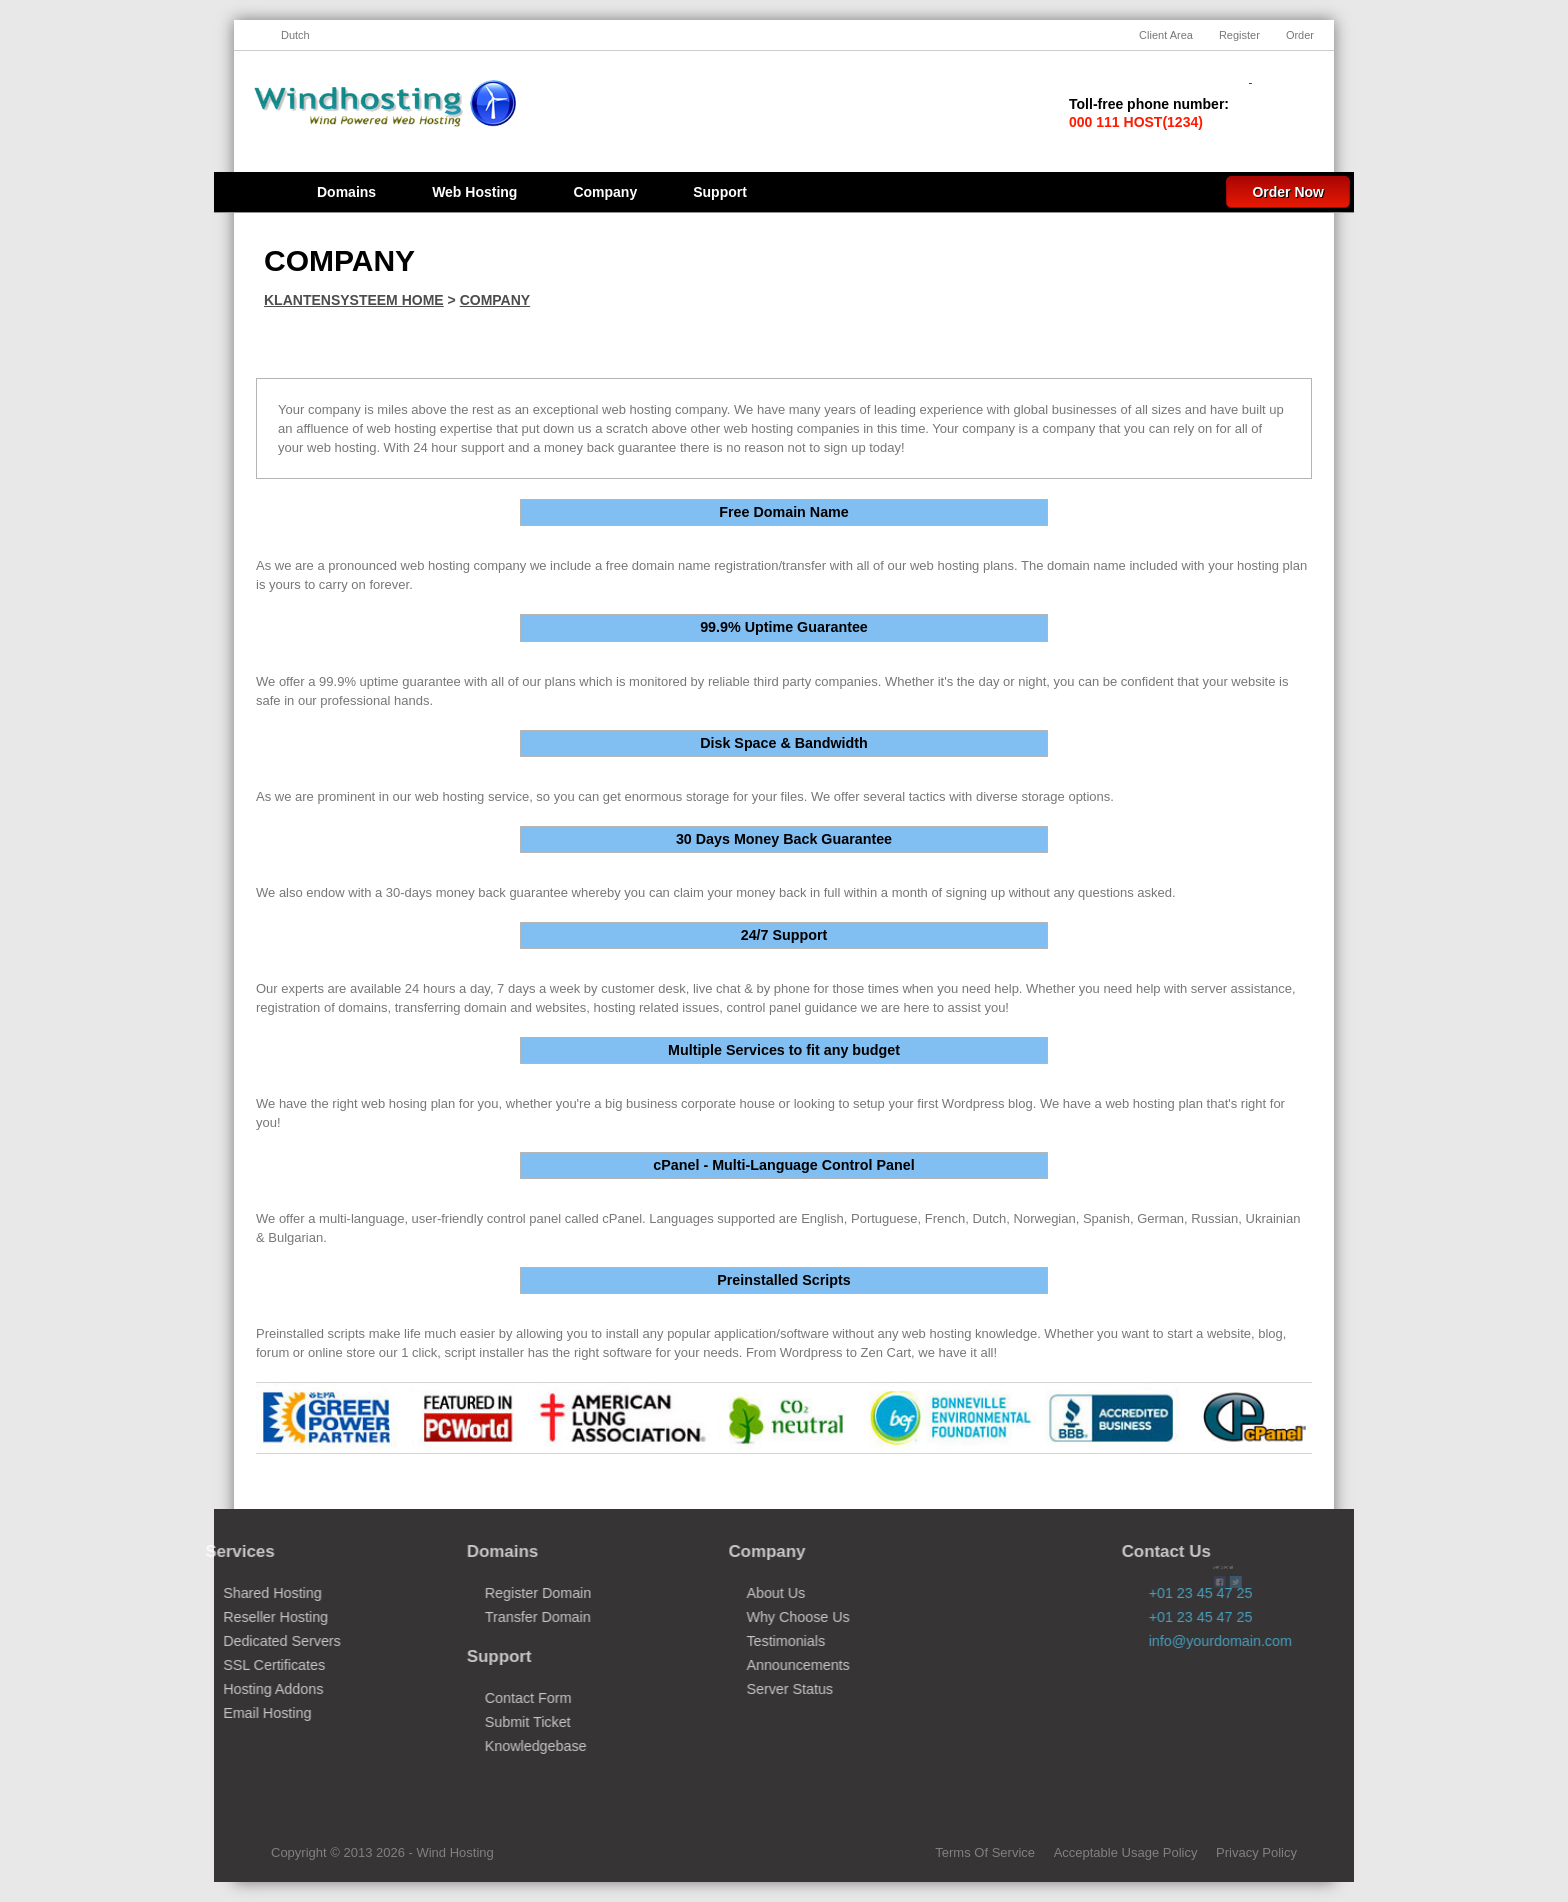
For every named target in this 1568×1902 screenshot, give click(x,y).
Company (605, 192)
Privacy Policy (1256, 1852)
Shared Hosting (221, 1593)
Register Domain (486, 1593)
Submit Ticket (476, 1722)
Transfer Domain (486, 1617)
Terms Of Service (985, 1852)
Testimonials (734, 1641)
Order (1300, 35)
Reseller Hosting (224, 1617)
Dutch (295, 35)
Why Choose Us (746, 1617)
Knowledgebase (484, 1746)
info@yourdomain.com (1271, 1641)
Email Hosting (216, 1713)
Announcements (746, 1665)
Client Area (1166, 35)
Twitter (1219, 1488)
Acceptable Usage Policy (1126, 1852)
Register (1239, 35)
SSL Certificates (223, 1665)
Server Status (738, 1689)
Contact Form (476, 1698)
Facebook (970, 1488)
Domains (346, 192)
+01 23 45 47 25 (1252, 1617)
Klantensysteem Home (354, 300)
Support (720, 192)
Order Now (1288, 192)
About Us (724, 1593)
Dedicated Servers (231, 1641)
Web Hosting (474, 192)
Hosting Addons (222, 1689)
